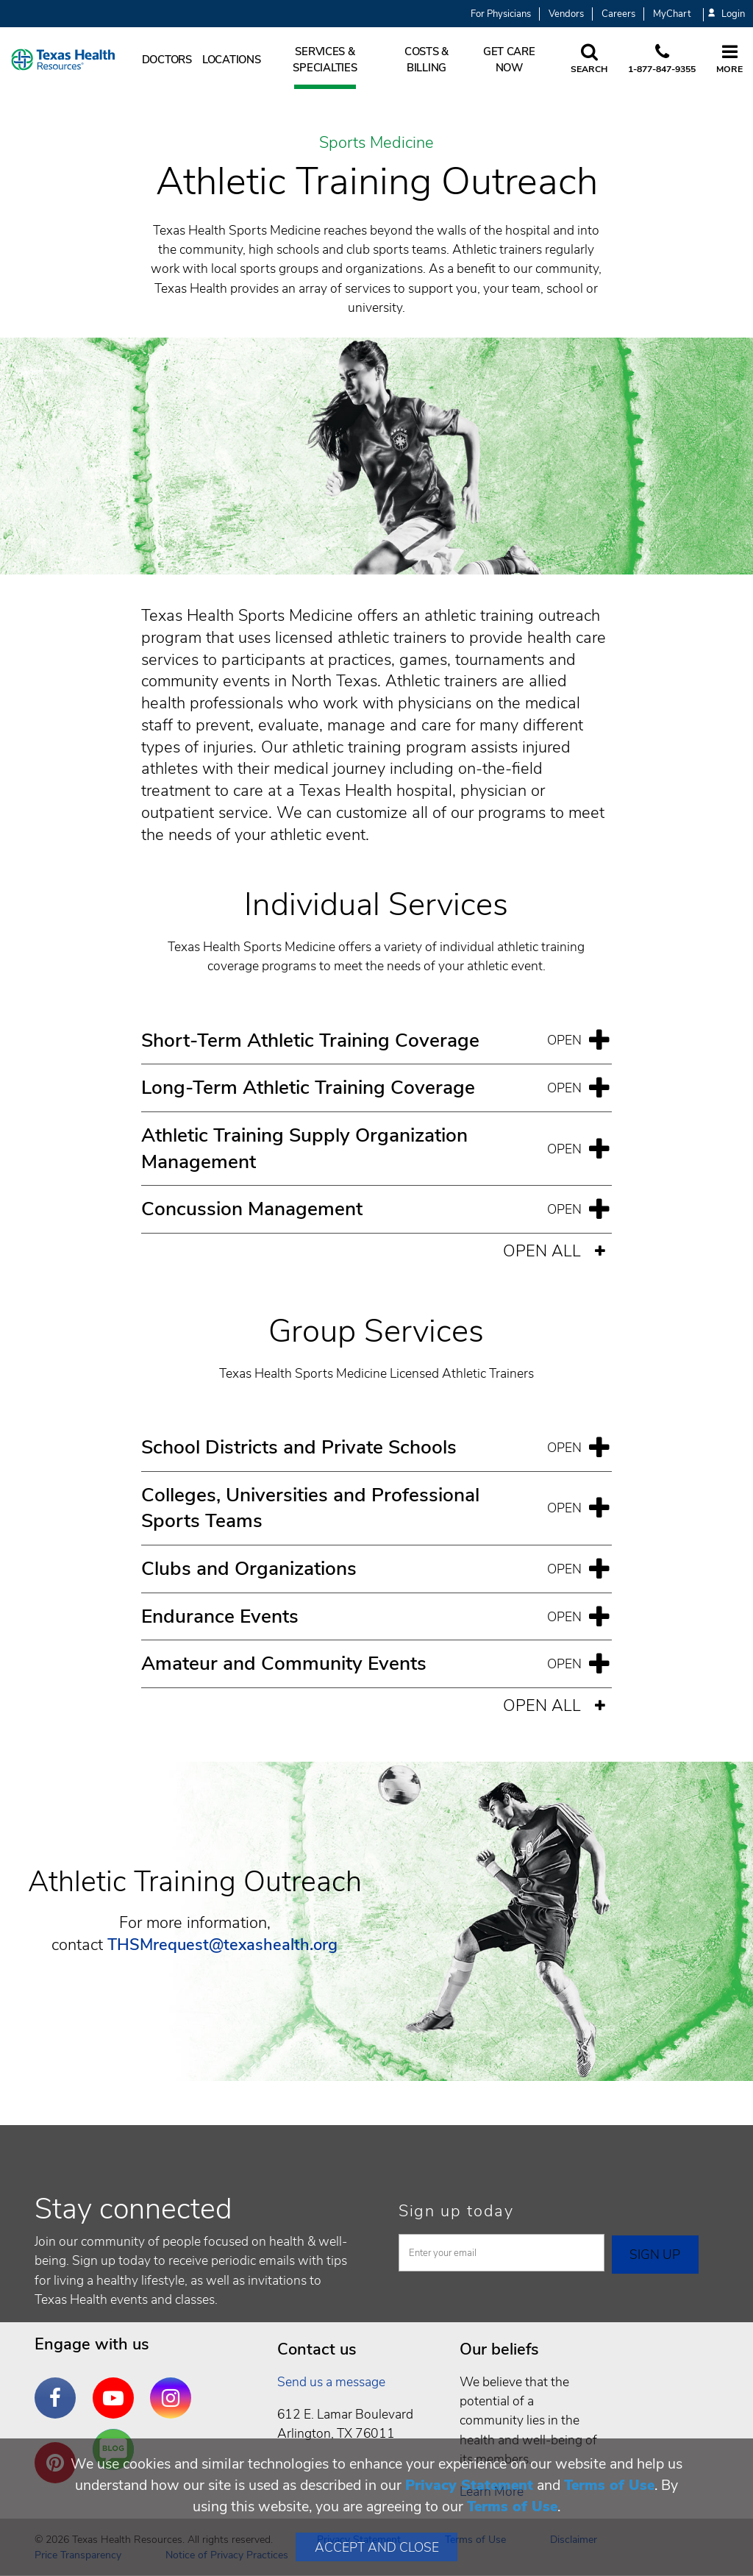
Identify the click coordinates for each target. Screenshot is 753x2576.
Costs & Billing (426, 59)
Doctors (167, 59)
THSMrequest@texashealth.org (222, 1945)
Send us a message (331, 2382)
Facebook (59, 2387)
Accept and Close (377, 2547)
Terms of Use (609, 2485)
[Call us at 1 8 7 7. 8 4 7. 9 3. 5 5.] (662, 59)
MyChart (671, 14)
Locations (231, 59)
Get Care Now (509, 59)
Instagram (174, 2387)
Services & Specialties (325, 59)
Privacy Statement (469, 2485)
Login (726, 14)
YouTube (117, 2387)
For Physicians (501, 14)
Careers (618, 14)
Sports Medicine (376, 143)
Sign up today (456, 2211)
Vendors (566, 14)
